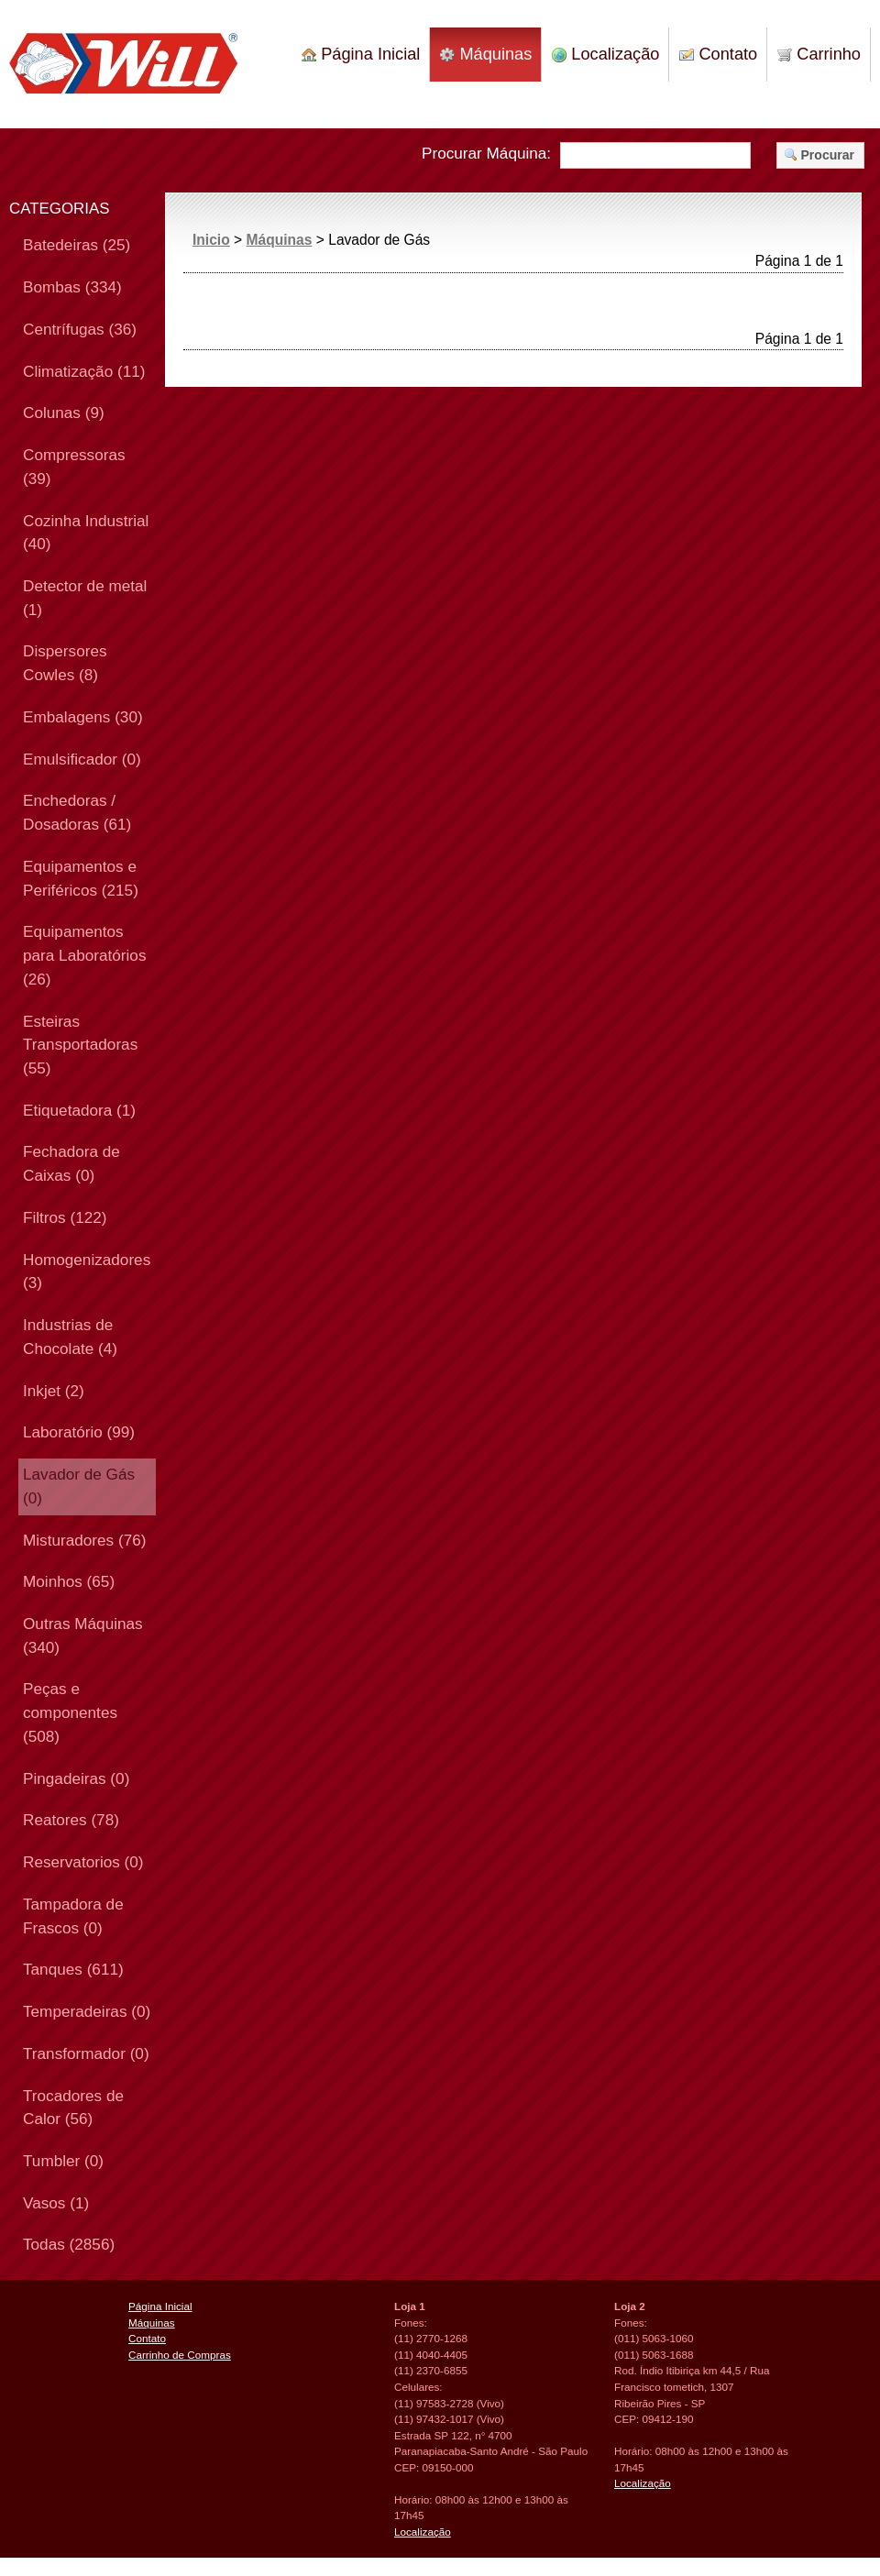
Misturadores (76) (84, 1540)
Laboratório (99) (79, 1432)
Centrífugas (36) (80, 329)
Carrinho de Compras (179, 2355)
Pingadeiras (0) (76, 1778)
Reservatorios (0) (83, 1862)
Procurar (819, 155)
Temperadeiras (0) (86, 2011)
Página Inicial (361, 54)
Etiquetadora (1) (79, 1110)
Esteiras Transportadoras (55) (80, 1044)
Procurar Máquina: (486, 153)
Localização (605, 54)
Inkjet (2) (53, 1391)
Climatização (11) (84, 371)
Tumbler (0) (63, 2161)
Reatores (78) (71, 1820)
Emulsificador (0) (82, 759)
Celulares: (418, 2387)
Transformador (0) (86, 2053)
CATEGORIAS (59, 208)
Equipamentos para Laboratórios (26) (84, 954)
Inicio (211, 240)
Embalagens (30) (83, 717)
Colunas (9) (63, 412)
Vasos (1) (56, 2203)
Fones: (410, 2322)
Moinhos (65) (69, 1581)
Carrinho (819, 54)
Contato (718, 54)
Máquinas (486, 54)
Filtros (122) (65, 1217)
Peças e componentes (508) (70, 1712)
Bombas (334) (72, 287)
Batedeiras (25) (76, 245)
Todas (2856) (69, 2244)
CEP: (406, 2467)
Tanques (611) (73, 1969)
